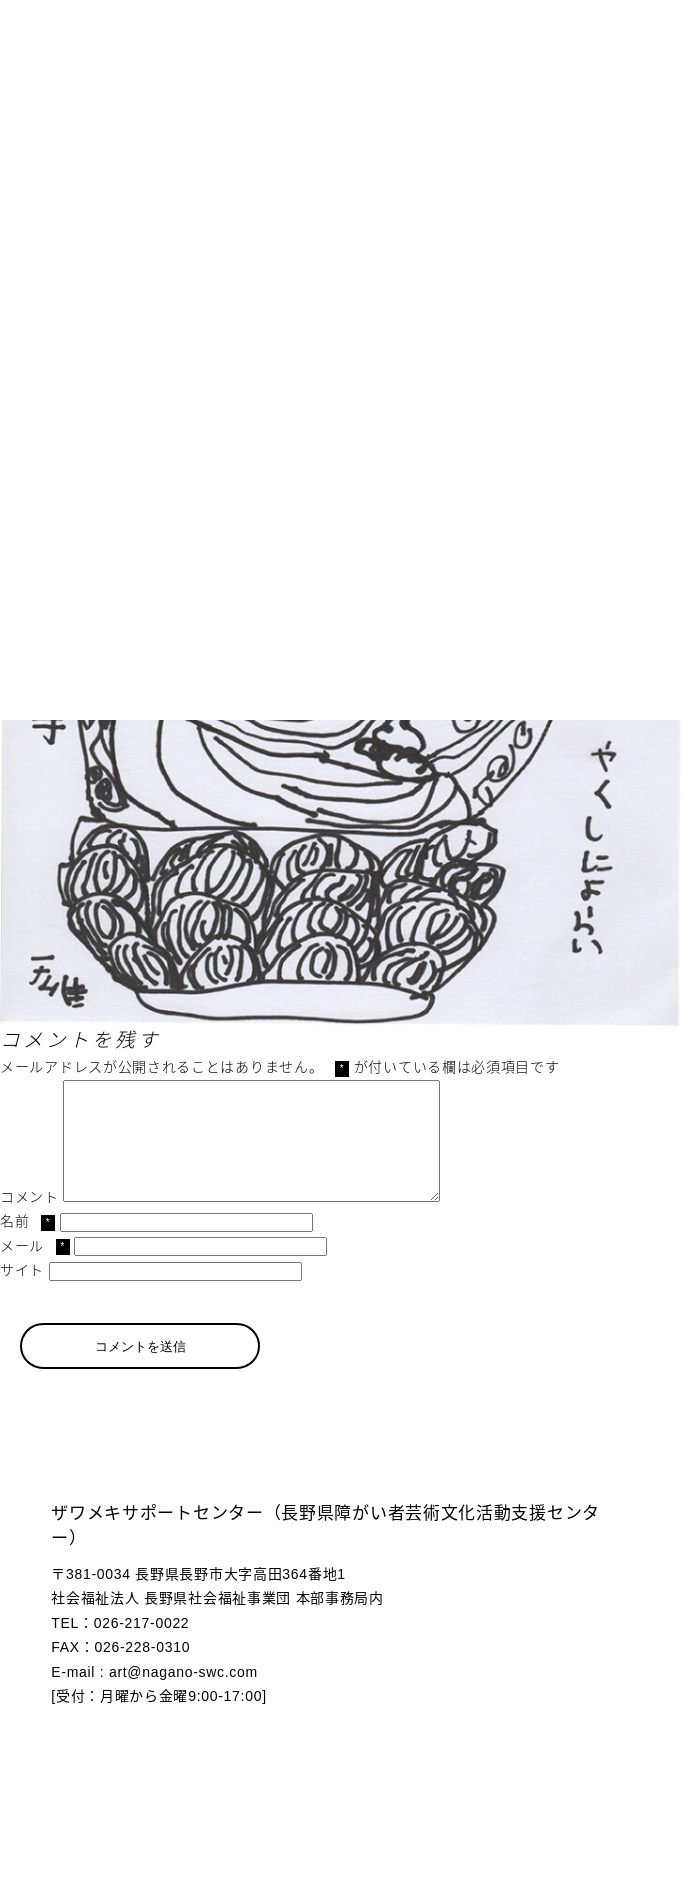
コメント (29, 1221)
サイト (22, 1294)
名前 (27, 1245)
